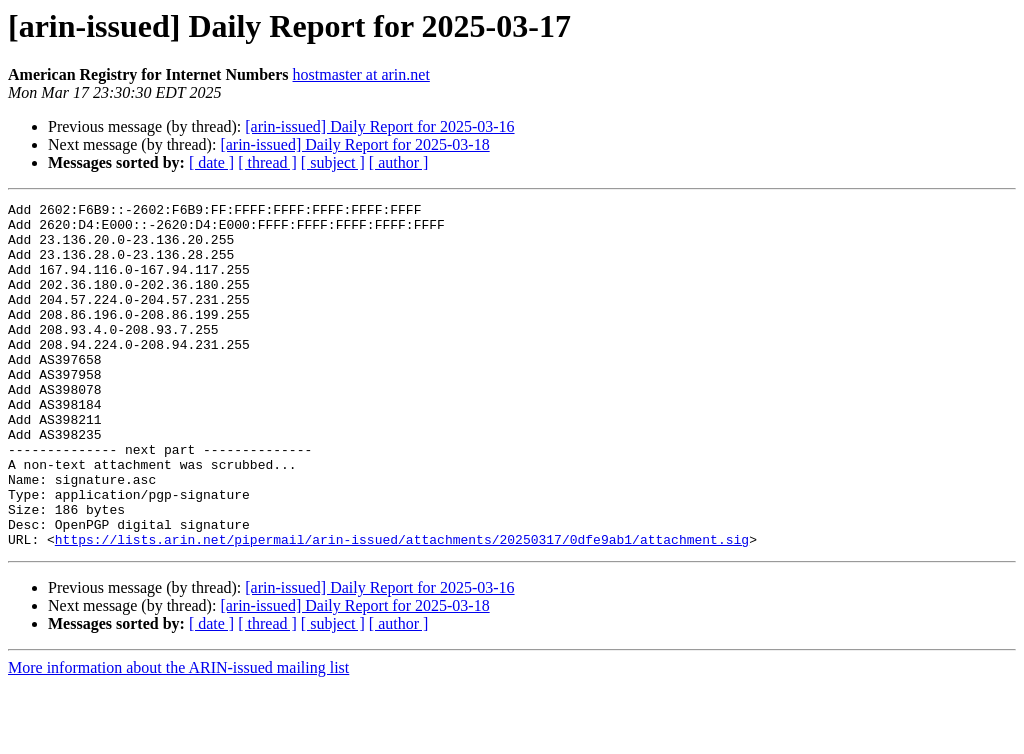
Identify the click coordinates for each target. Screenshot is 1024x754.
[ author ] (399, 162)
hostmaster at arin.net (361, 74)
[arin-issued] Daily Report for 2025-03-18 (354, 144)
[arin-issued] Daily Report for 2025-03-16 (379, 126)
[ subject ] (333, 162)
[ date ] (211, 162)
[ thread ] (267, 162)
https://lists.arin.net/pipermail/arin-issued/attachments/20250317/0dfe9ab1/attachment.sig (402, 608)
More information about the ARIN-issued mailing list (178, 736)
